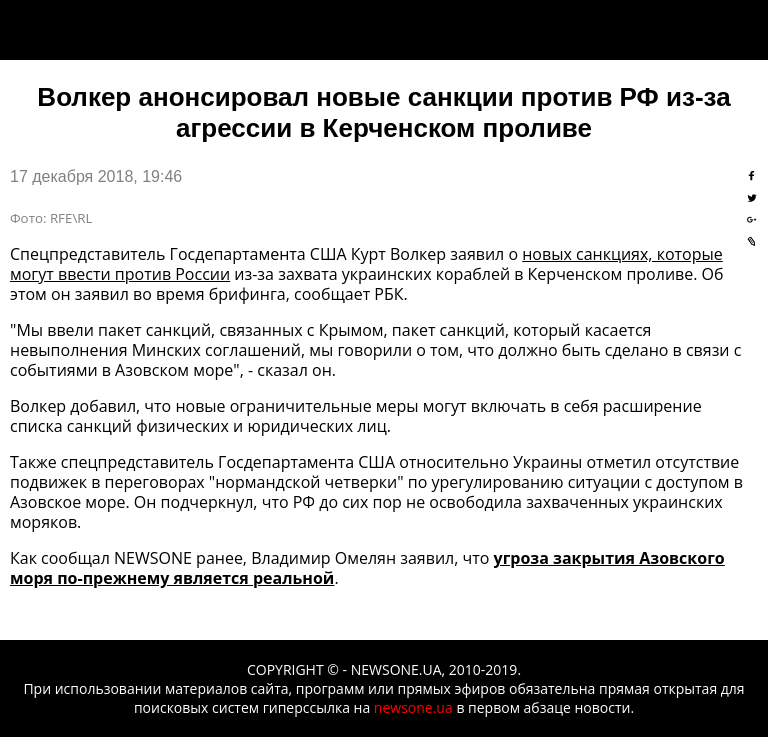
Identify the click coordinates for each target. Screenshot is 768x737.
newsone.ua (413, 707)
